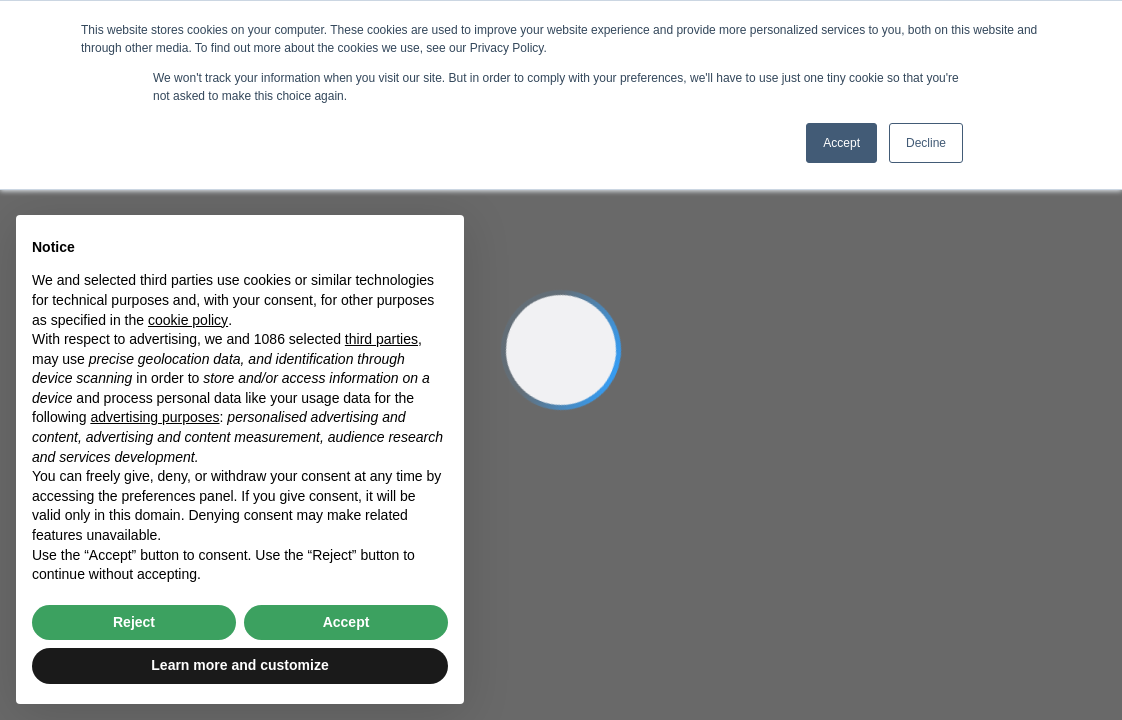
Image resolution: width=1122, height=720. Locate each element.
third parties (381, 339)
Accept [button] (841, 143)
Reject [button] (134, 622)
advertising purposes (154, 417)
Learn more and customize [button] (239, 665)
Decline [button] (926, 143)
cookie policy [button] (188, 320)
